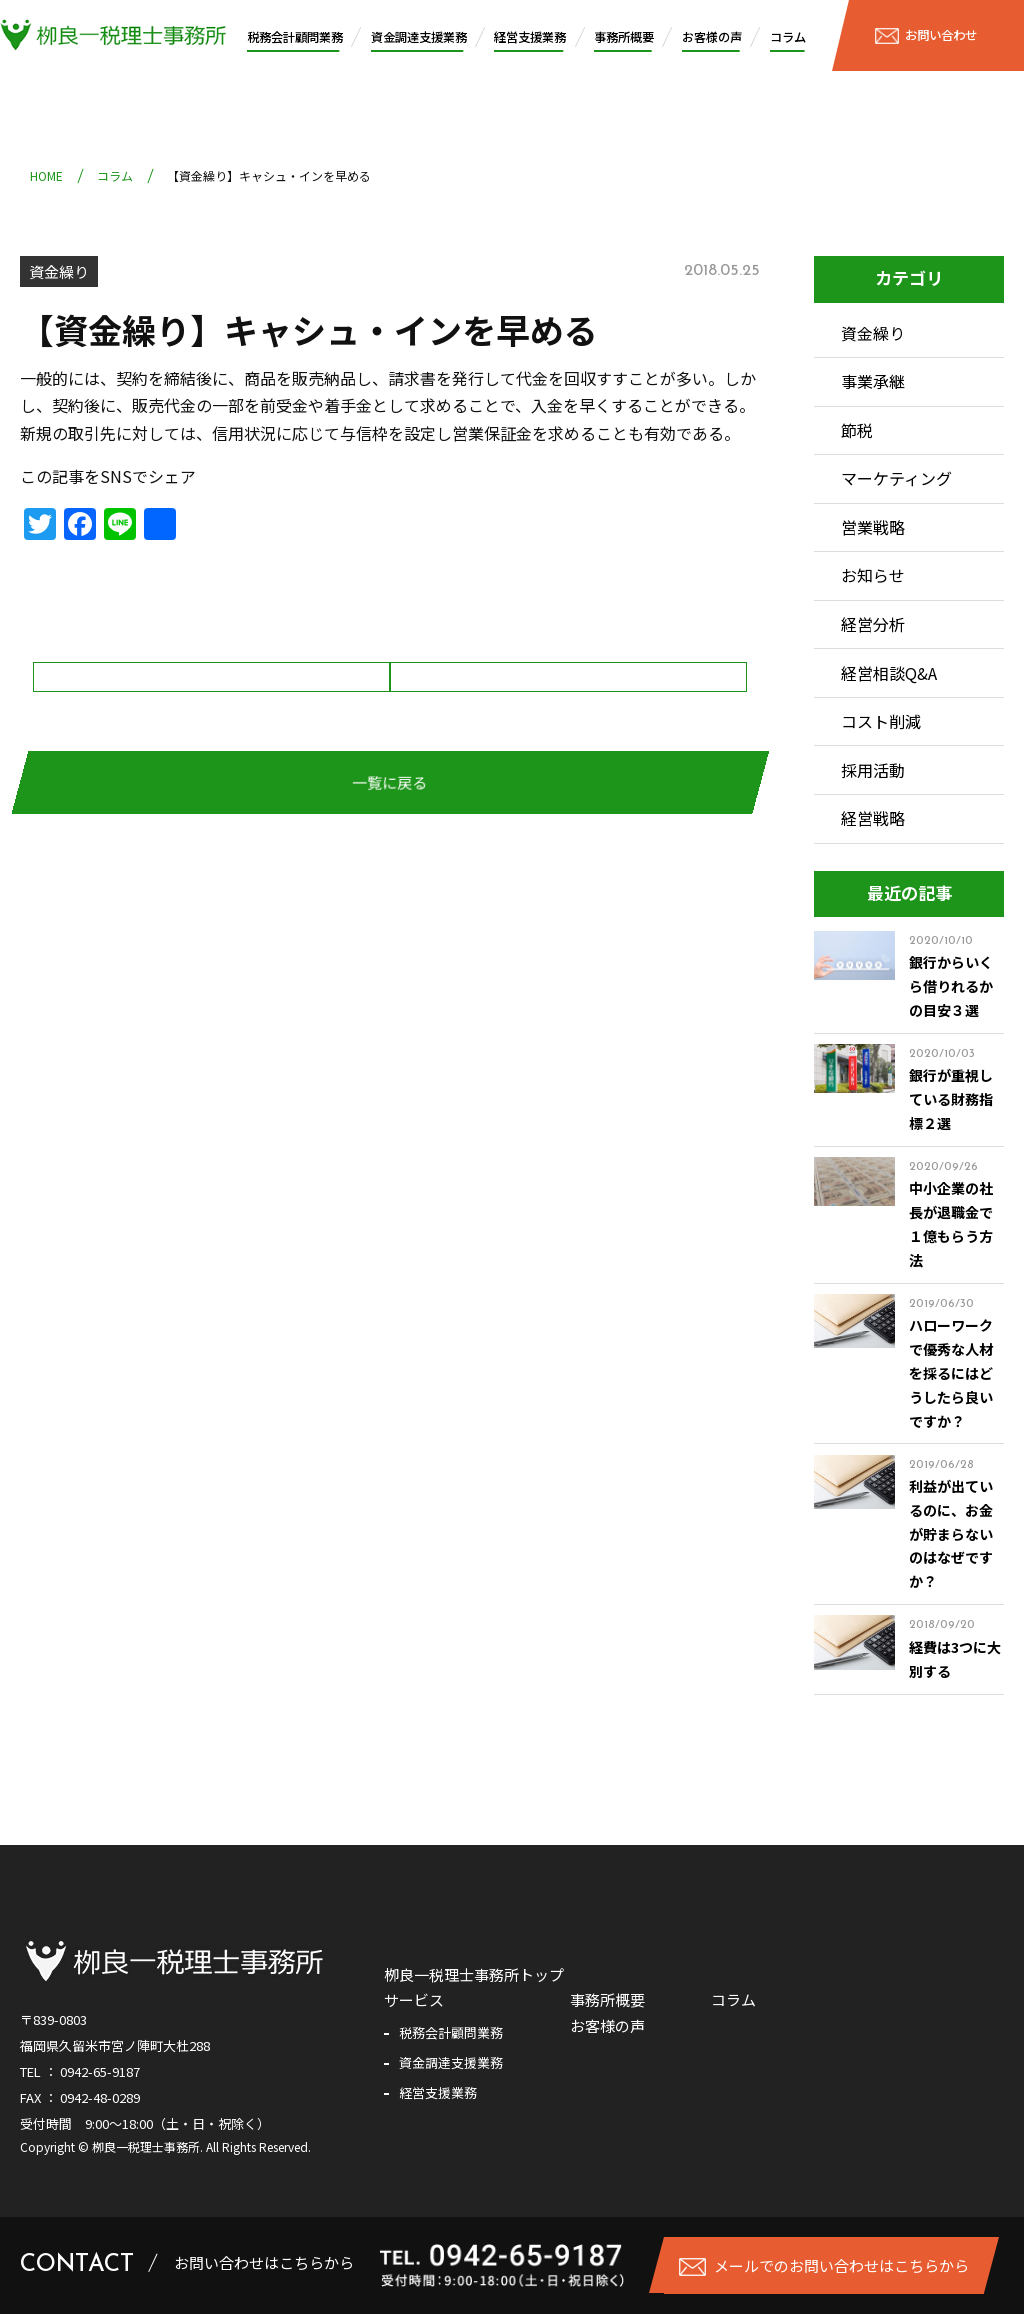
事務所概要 (624, 37)
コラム (788, 37)
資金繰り (59, 271)
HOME (46, 175)
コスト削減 (881, 721)
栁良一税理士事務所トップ (474, 1974)
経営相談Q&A (889, 673)
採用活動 (873, 770)
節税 (857, 430)
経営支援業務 (530, 37)
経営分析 (873, 624)
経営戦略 (873, 818)
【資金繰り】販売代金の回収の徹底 (212, 714)
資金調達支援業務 (419, 37)
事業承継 (873, 381)
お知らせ (873, 575)
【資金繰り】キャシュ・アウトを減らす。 (557, 714)
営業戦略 (873, 527)
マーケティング (896, 478)
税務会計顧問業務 (295, 37)
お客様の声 (712, 37)
